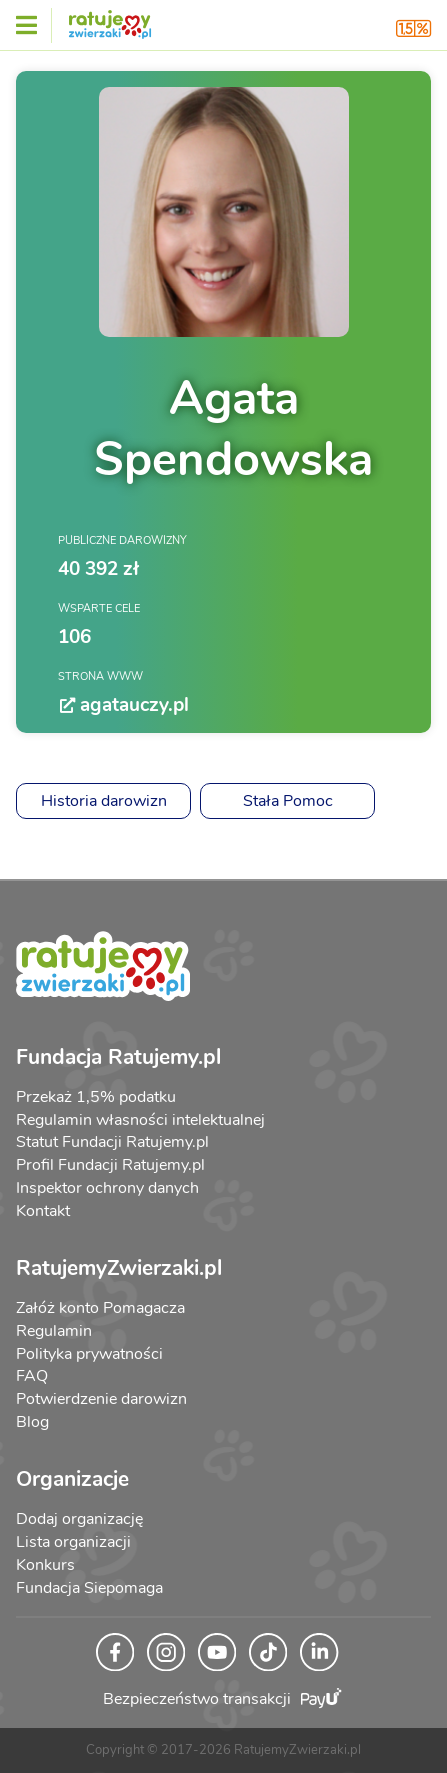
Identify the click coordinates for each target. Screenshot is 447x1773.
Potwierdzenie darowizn (101, 1399)
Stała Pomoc (288, 801)
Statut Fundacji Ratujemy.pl (112, 1142)
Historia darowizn (104, 801)
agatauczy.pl (123, 705)
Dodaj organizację (79, 1519)
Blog (32, 1422)
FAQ (32, 1376)
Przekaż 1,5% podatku (96, 1097)
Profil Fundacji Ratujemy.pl (110, 1165)
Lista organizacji (73, 1542)
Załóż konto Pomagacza (100, 1308)
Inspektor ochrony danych (107, 1188)
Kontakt (43, 1211)
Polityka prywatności (89, 1354)
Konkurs (45, 1565)
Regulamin (54, 1331)
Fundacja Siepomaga (89, 1588)
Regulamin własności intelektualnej (140, 1120)
